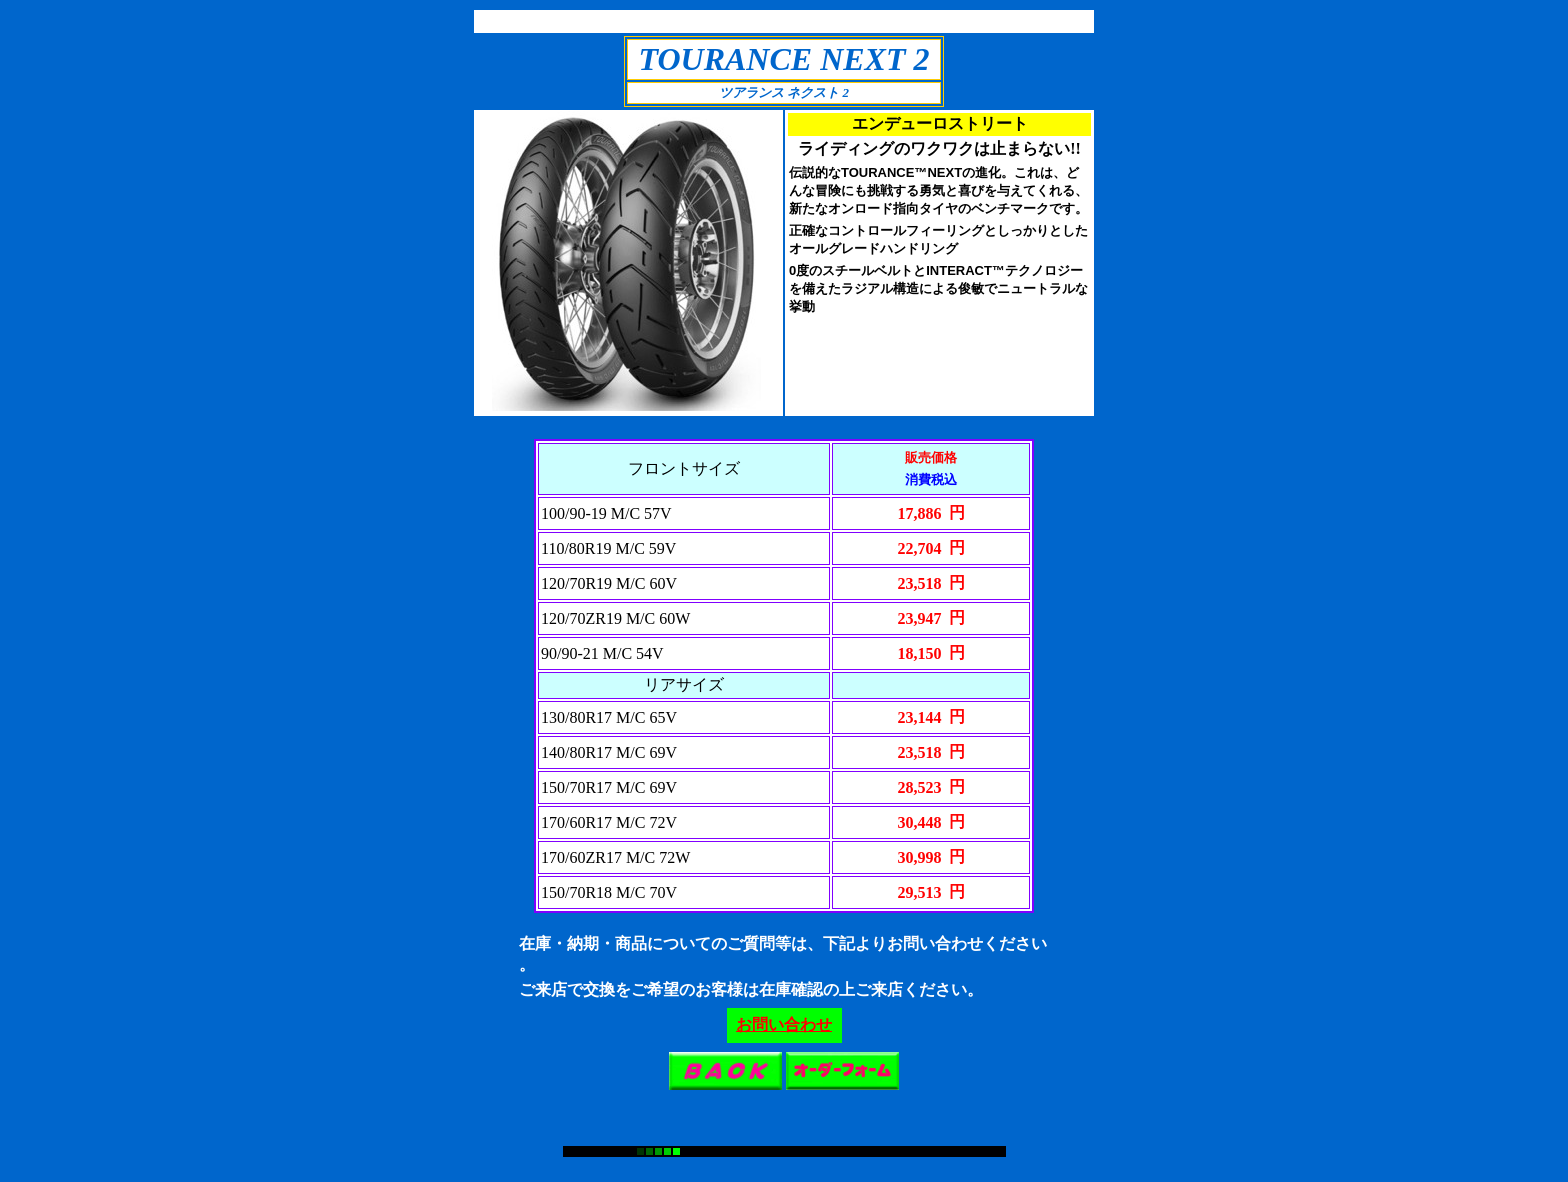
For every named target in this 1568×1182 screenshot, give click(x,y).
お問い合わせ (784, 1024)
